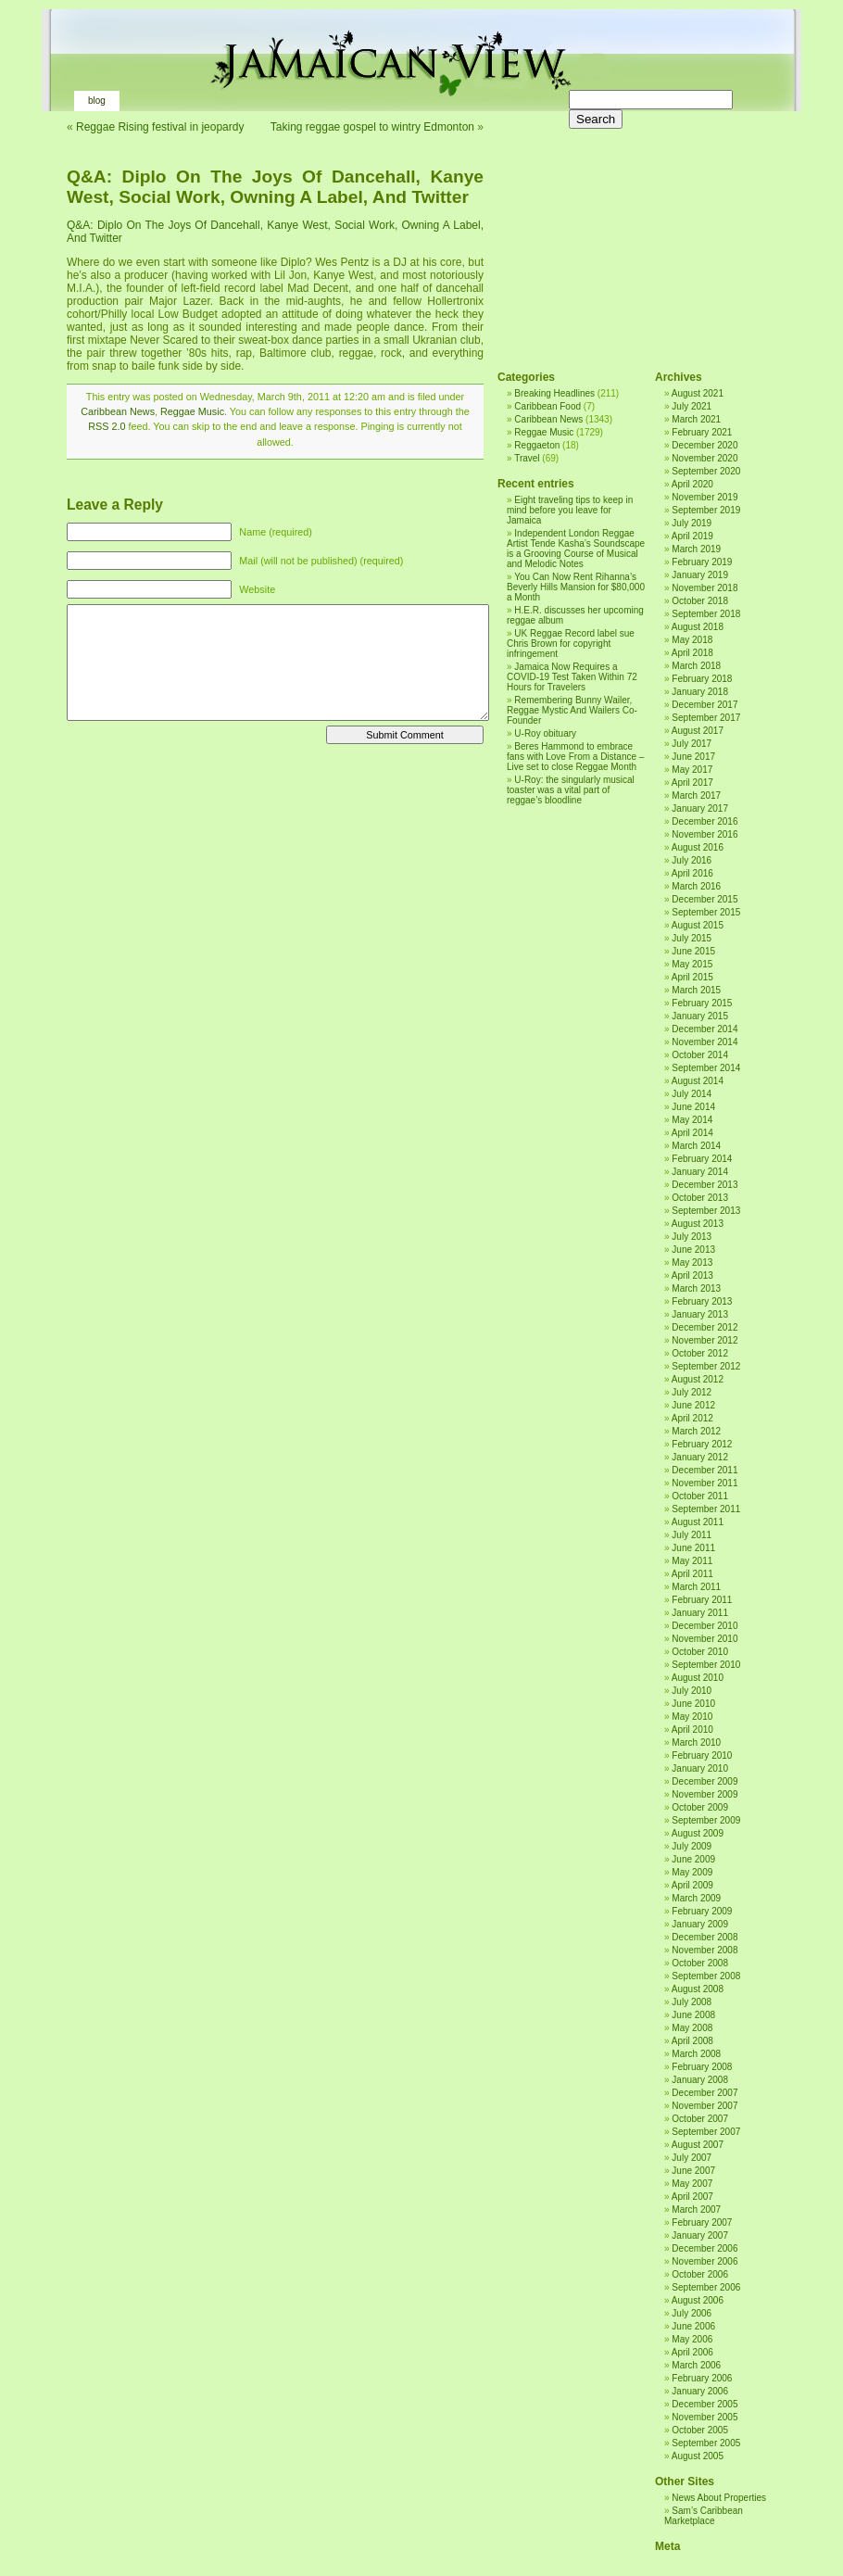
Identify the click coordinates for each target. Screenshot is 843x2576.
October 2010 (700, 1652)
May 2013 (692, 1262)
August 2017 (697, 731)
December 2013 (704, 1185)
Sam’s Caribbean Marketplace (703, 2516)
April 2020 (692, 484)
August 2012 (697, 1379)
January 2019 (700, 575)
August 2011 (697, 1522)
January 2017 (700, 808)
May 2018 (692, 640)
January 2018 (700, 692)
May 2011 (692, 1561)
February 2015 (702, 1003)
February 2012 (702, 1444)
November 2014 (704, 1042)
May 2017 (692, 769)
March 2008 (696, 2054)
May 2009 (692, 1872)
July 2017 (691, 744)
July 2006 (691, 2313)
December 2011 (704, 1470)
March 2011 (696, 1587)
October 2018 (700, 601)
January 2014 (700, 1172)
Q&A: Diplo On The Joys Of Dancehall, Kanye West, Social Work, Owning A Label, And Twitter (275, 187)
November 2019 (704, 497)
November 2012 (704, 1340)
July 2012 (691, 1392)
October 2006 (700, 2274)
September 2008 (706, 1976)
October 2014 (700, 1055)
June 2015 (693, 951)
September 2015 (706, 912)
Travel (526, 458)
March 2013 (696, 1288)
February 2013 (702, 1301)
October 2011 (700, 1496)
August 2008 (697, 1989)
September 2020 (706, 471)
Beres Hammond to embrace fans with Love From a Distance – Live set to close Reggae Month (575, 756)
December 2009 (704, 1781)
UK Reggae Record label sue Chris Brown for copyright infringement (571, 643)
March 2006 (696, 2365)
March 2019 (696, 549)
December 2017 (704, 705)
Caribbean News (118, 411)
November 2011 (704, 1483)
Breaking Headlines (554, 393)
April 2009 (692, 1885)
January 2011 (700, 1613)
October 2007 (700, 2119)
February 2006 (702, 2378)
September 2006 (706, 2287)
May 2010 (692, 1716)
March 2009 (696, 1898)
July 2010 (691, 1691)
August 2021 (697, 393)
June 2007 (693, 2171)
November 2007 (704, 2106)
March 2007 (696, 2209)
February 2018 (702, 679)
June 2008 (693, 2015)
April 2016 (692, 873)
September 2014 (706, 1068)
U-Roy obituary (545, 733)
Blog (97, 100)
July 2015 (691, 938)
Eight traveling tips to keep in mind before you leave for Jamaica (570, 510)
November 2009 (704, 1794)
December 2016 (704, 821)
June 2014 (693, 1107)
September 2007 (706, 2132)
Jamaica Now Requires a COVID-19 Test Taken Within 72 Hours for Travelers (572, 677)
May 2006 (692, 2339)
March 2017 (696, 795)
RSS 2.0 (106, 426)
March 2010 (696, 1742)
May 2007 (692, 2183)
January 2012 (700, 1457)
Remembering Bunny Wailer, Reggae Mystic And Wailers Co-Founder (572, 710)
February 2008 (702, 2067)
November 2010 (704, 1639)
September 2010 (706, 1665)
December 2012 (704, 1327)
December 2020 (704, 445)
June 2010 (693, 1703)
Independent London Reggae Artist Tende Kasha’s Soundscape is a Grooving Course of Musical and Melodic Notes (576, 548)
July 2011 (691, 1535)
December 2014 (704, 1029)
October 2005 (700, 2430)
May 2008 (692, 2028)
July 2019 (691, 523)
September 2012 (706, 1366)
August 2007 (697, 2145)
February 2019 (702, 562)
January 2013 (700, 1314)
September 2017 (706, 718)
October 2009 (700, 1807)
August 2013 (697, 1224)
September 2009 (706, 1820)
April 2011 (692, 1574)
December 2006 (704, 2248)
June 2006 (693, 2326)
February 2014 (702, 1159)
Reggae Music (192, 411)
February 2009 (702, 1911)
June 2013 (693, 1249)
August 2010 (697, 1678)
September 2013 (706, 1211)
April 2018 (692, 653)
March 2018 (696, 666)
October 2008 (700, 1963)
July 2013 (691, 1236)
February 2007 (702, 2222)
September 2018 (706, 614)
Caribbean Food (547, 406)
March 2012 (696, 1431)
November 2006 (704, 2261)
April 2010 (692, 1729)
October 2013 (700, 1198)
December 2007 (704, 2093)
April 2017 (692, 782)
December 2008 (704, 1937)
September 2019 (706, 510)
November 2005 (704, 2417)
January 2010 (700, 1768)
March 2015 (696, 990)
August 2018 (697, 627)
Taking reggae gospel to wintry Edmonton (372, 126)
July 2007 (691, 2158)
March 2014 (696, 1146)
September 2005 (706, 2443)
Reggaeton (537, 445)
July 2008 (691, 2002)
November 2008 (704, 1950)
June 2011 (693, 1548)
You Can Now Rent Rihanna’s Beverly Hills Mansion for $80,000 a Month (576, 587)
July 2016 (691, 860)
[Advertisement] (632, 231)
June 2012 (693, 1405)
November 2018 (704, 588)
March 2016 (696, 886)
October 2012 (700, 1353)
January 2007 (700, 2235)
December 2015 (704, 899)
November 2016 (704, 834)
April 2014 (692, 1133)
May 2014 (692, 1120)
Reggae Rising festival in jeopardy (160, 126)
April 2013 (692, 1275)
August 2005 (697, 2456)
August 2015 (697, 925)
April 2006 (692, 2352)
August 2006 (697, 2300)
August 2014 (697, 1081)
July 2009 (691, 1846)
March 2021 (696, 419)
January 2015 (700, 1016)
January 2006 (700, 2391)
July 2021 (691, 406)
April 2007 (692, 2196)
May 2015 (692, 964)
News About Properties (719, 2498)
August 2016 (697, 847)
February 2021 (702, 432)
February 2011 (702, 1600)
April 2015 (692, 977)
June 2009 (693, 1859)
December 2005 (704, 2404)
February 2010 (702, 1755)
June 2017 (693, 756)
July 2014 (691, 1094)
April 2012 (692, 1418)
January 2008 (700, 2080)
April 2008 (692, 2041)
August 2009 (697, 1833)
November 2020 (704, 458)
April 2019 (692, 536)
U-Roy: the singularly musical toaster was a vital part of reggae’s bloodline (571, 790)
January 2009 (700, 1924)
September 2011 (706, 1509)
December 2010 (704, 1626)
